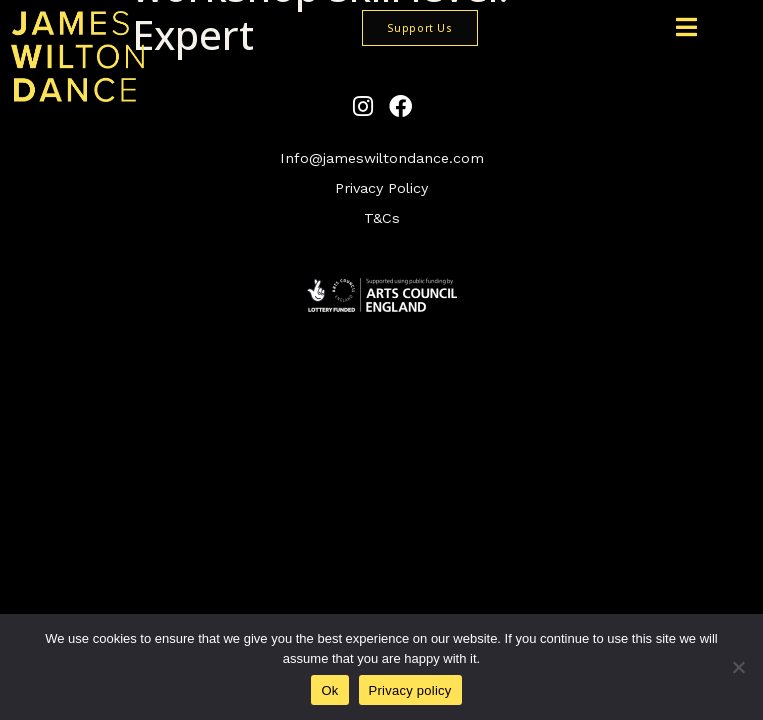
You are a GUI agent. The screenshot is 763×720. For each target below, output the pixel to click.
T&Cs (382, 218)
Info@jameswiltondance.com (382, 158)
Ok (329, 690)
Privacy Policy (381, 188)
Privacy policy (410, 690)
